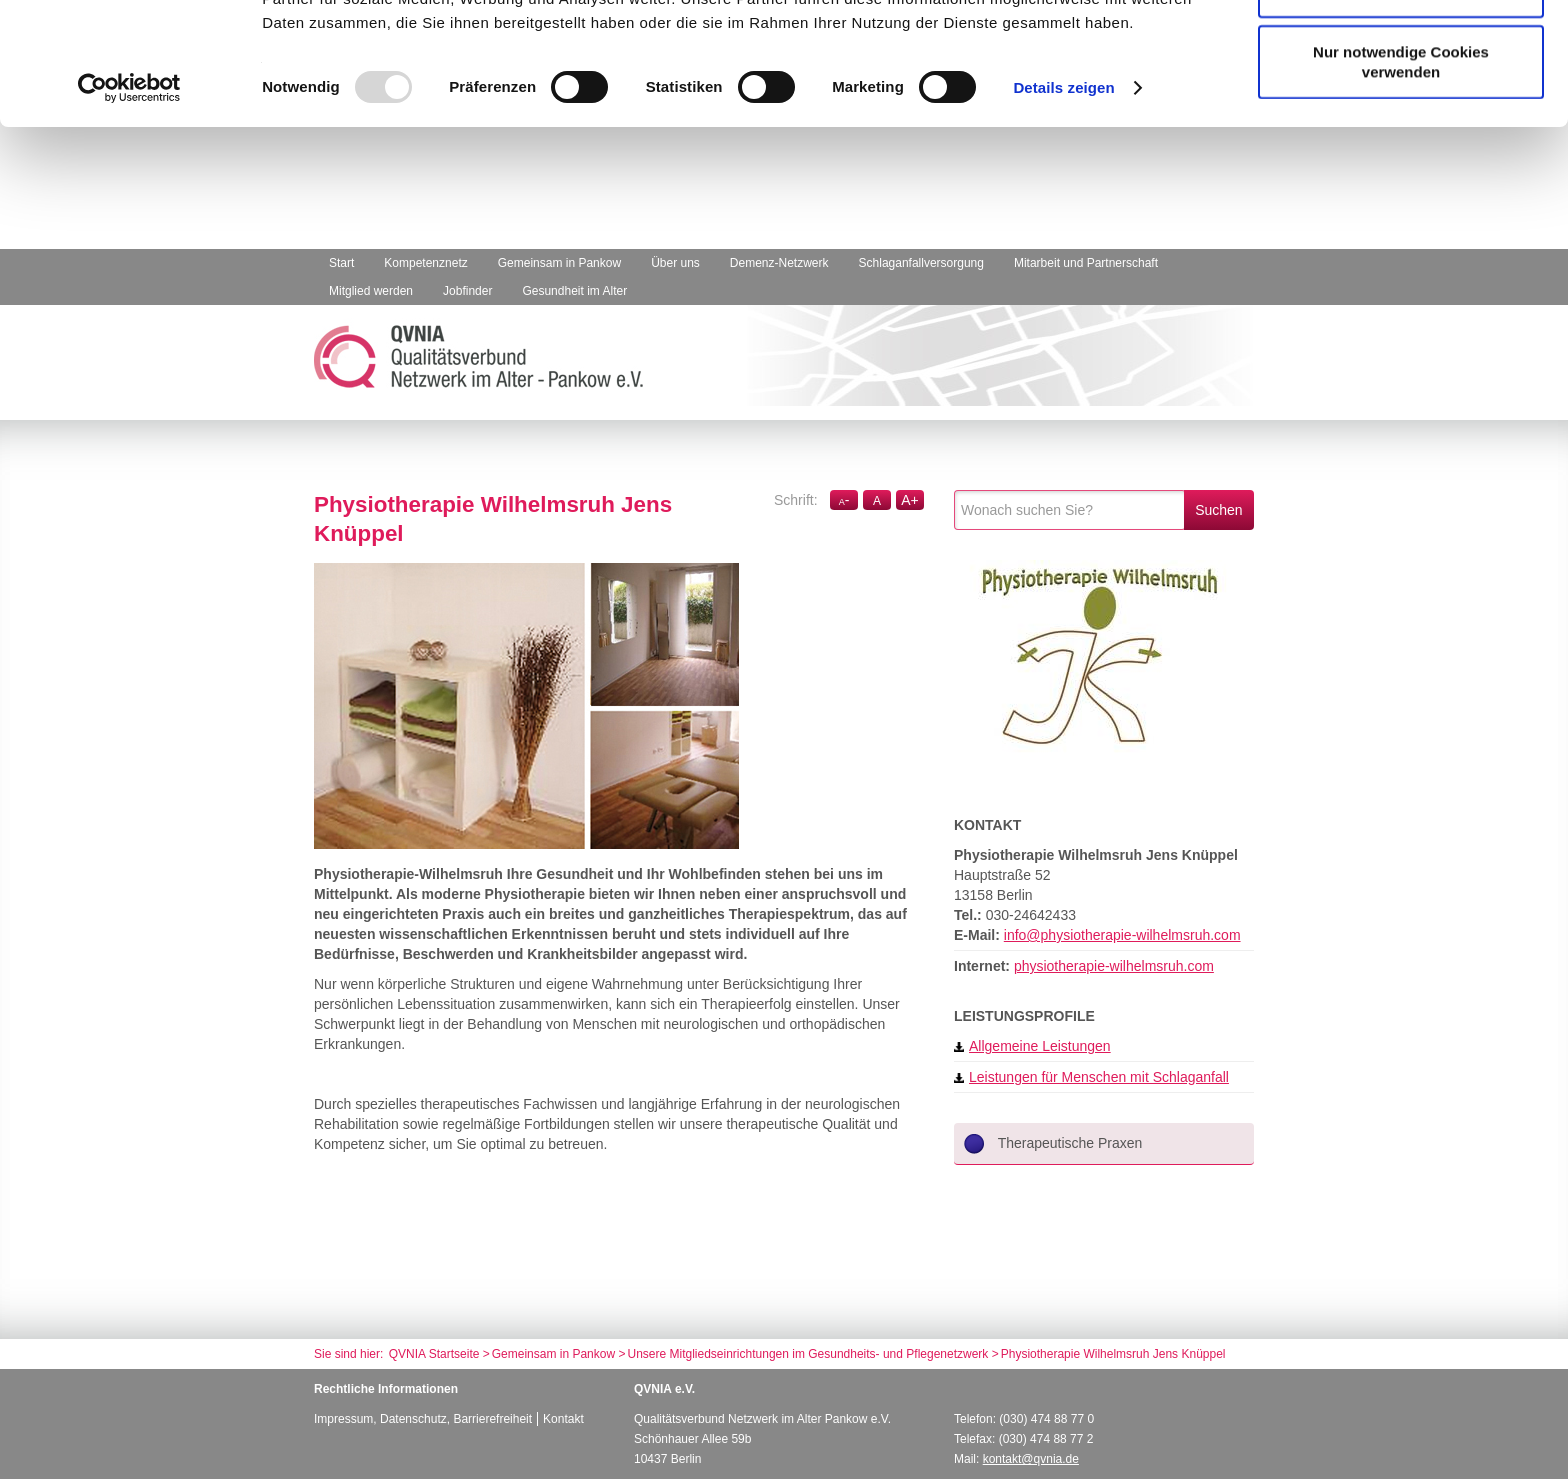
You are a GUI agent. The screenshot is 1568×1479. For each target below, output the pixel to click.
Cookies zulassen (1401, 50)
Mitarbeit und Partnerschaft (1086, 263)
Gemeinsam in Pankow (559, 263)
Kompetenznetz (425, 263)
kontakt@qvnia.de (1031, 1459)
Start (341, 263)
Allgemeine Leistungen (1032, 1046)
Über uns (675, 263)
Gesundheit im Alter (574, 291)
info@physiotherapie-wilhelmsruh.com (1122, 935)
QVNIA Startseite (434, 1354)
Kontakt (563, 1419)
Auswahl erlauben (1401, 112)
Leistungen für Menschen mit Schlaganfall (1091, 1077)
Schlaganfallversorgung (921, 263)
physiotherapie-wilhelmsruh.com (1114, 966)
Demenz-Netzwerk (779, 263)
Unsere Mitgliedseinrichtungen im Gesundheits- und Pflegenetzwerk (809, 1354)
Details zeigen (1063, 209)
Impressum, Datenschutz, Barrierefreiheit (423, 1419)
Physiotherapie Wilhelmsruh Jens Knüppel (1113, 1354)
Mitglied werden (371, 291)
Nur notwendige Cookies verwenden (1401, 183)
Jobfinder (467, 291)
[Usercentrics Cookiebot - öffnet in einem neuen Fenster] (129, 210)
